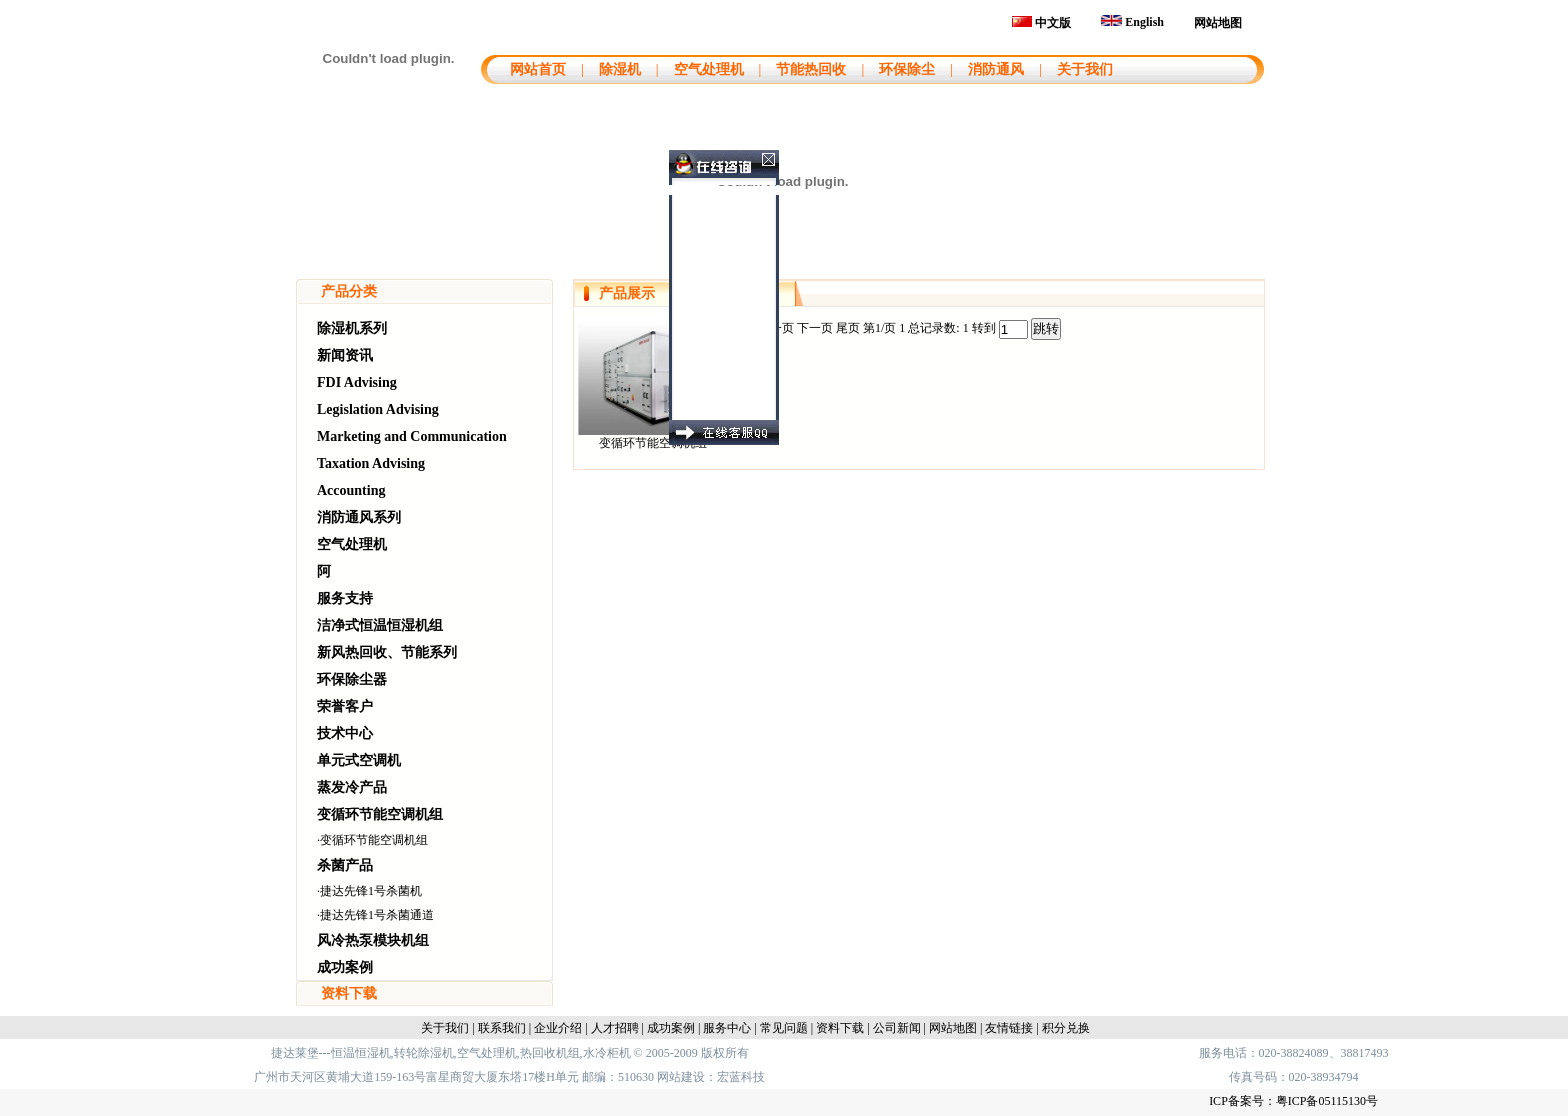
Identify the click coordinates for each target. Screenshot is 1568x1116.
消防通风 (996, 69)
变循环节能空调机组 (380, 814)
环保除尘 (907, 69)
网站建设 (681, 1077)
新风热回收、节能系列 (387, 652)
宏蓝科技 (741, 1077)
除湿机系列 (352, 328)
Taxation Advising (371, 463)
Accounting (351, 490)
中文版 (1041, 23)
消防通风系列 (359, 517)
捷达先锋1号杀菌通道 (377, 915)
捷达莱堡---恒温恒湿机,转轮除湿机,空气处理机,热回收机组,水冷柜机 (451, 1053)
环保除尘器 (352, 679)
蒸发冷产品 (352, 787)
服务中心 (727, 1028)
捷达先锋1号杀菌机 (371, 891)
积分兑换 (1066, 1028)
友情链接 (1009, 1028)
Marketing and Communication (412, 436)
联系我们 (502, 1028)
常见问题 (784, 1028)
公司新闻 (897, 1028)
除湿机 (620, 69)
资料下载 (349, 993)
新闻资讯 (345, 355)
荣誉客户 (345, 706)
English (1132, 22)
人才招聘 (615, 1028)
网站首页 (536, 69)
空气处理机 (709, 69)
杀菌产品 (345, 865)
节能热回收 (811, 69)
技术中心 (345, 733)
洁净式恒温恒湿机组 (380, 625)
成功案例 (345, 967)
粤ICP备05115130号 (1327, 1101)
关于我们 (1085, 69)
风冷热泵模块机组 (373, 940)
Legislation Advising (378, 409)
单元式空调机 (359, 760)
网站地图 (1218, 23)
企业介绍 (558, 1028)
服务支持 (345, 598)
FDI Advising (357, 382)
